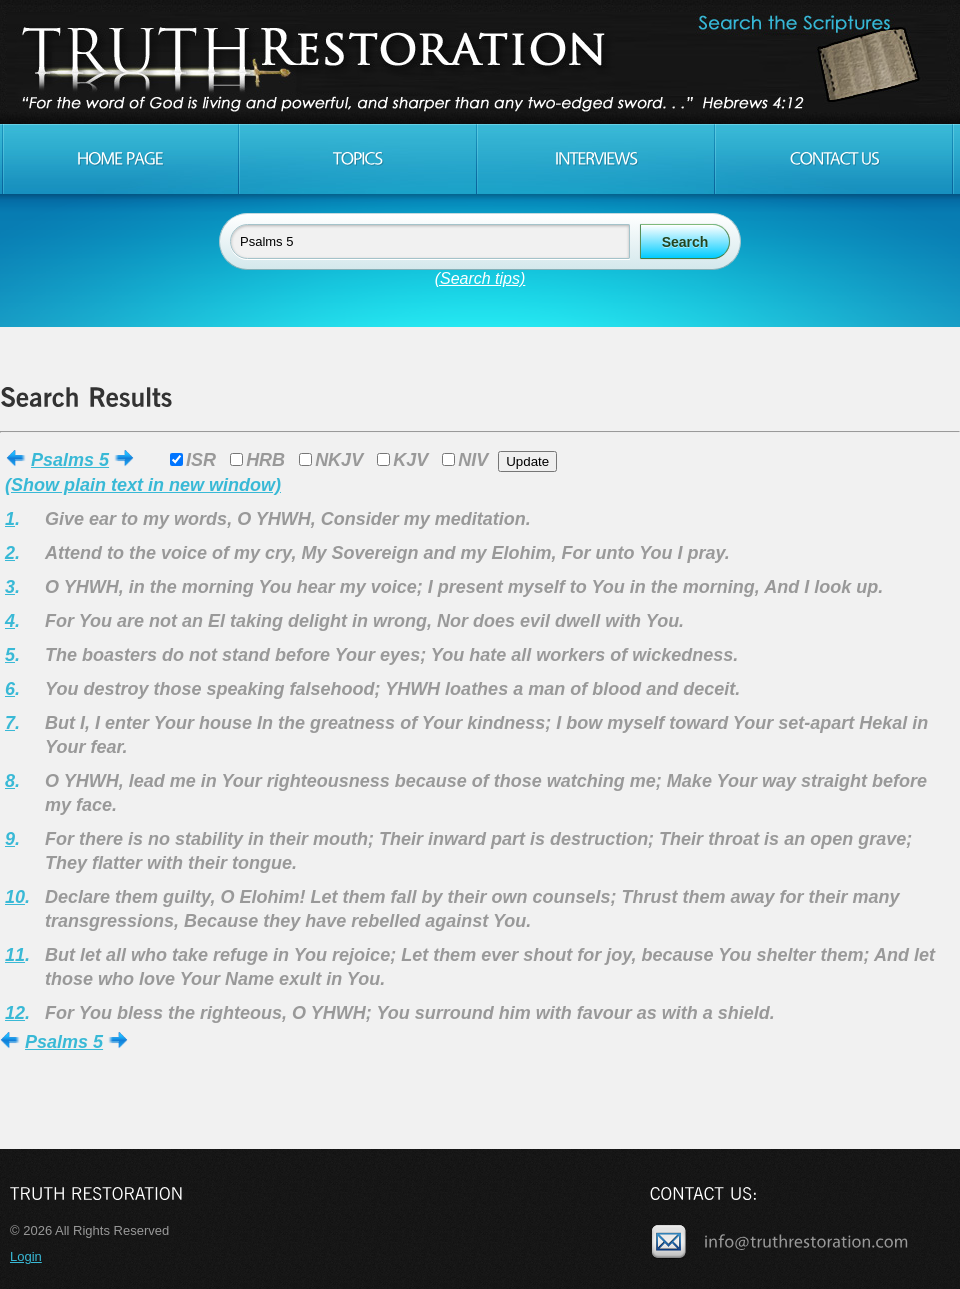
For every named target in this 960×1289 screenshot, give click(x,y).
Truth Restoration (477, 62)
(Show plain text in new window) (143, 485)
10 (15, 897)
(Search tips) (480, 278)
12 (15, 1013)
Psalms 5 (70, 460)
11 (15, 955)
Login (26, 1256)
